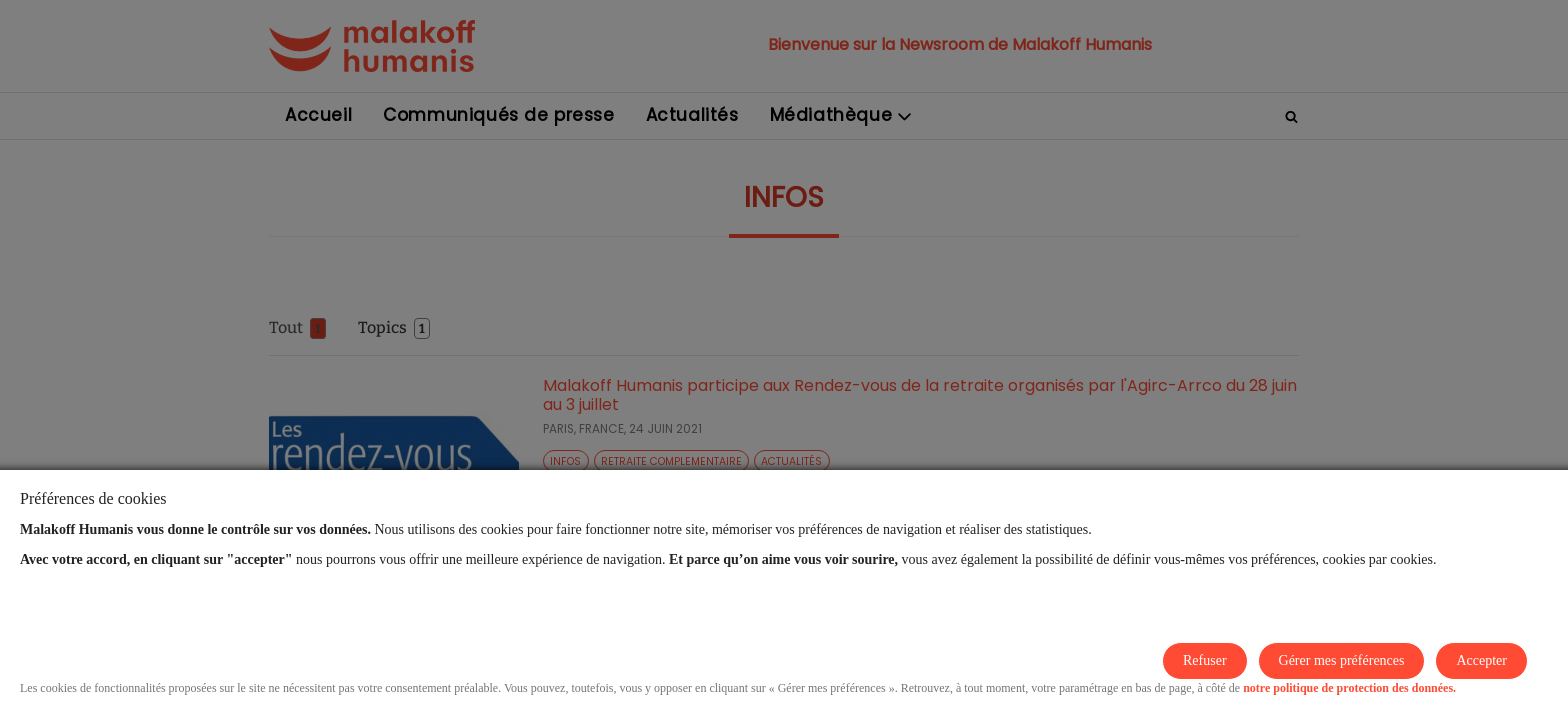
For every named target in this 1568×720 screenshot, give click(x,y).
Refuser (1205, 660)
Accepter (1481, 660)
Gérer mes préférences (1342, 660)
